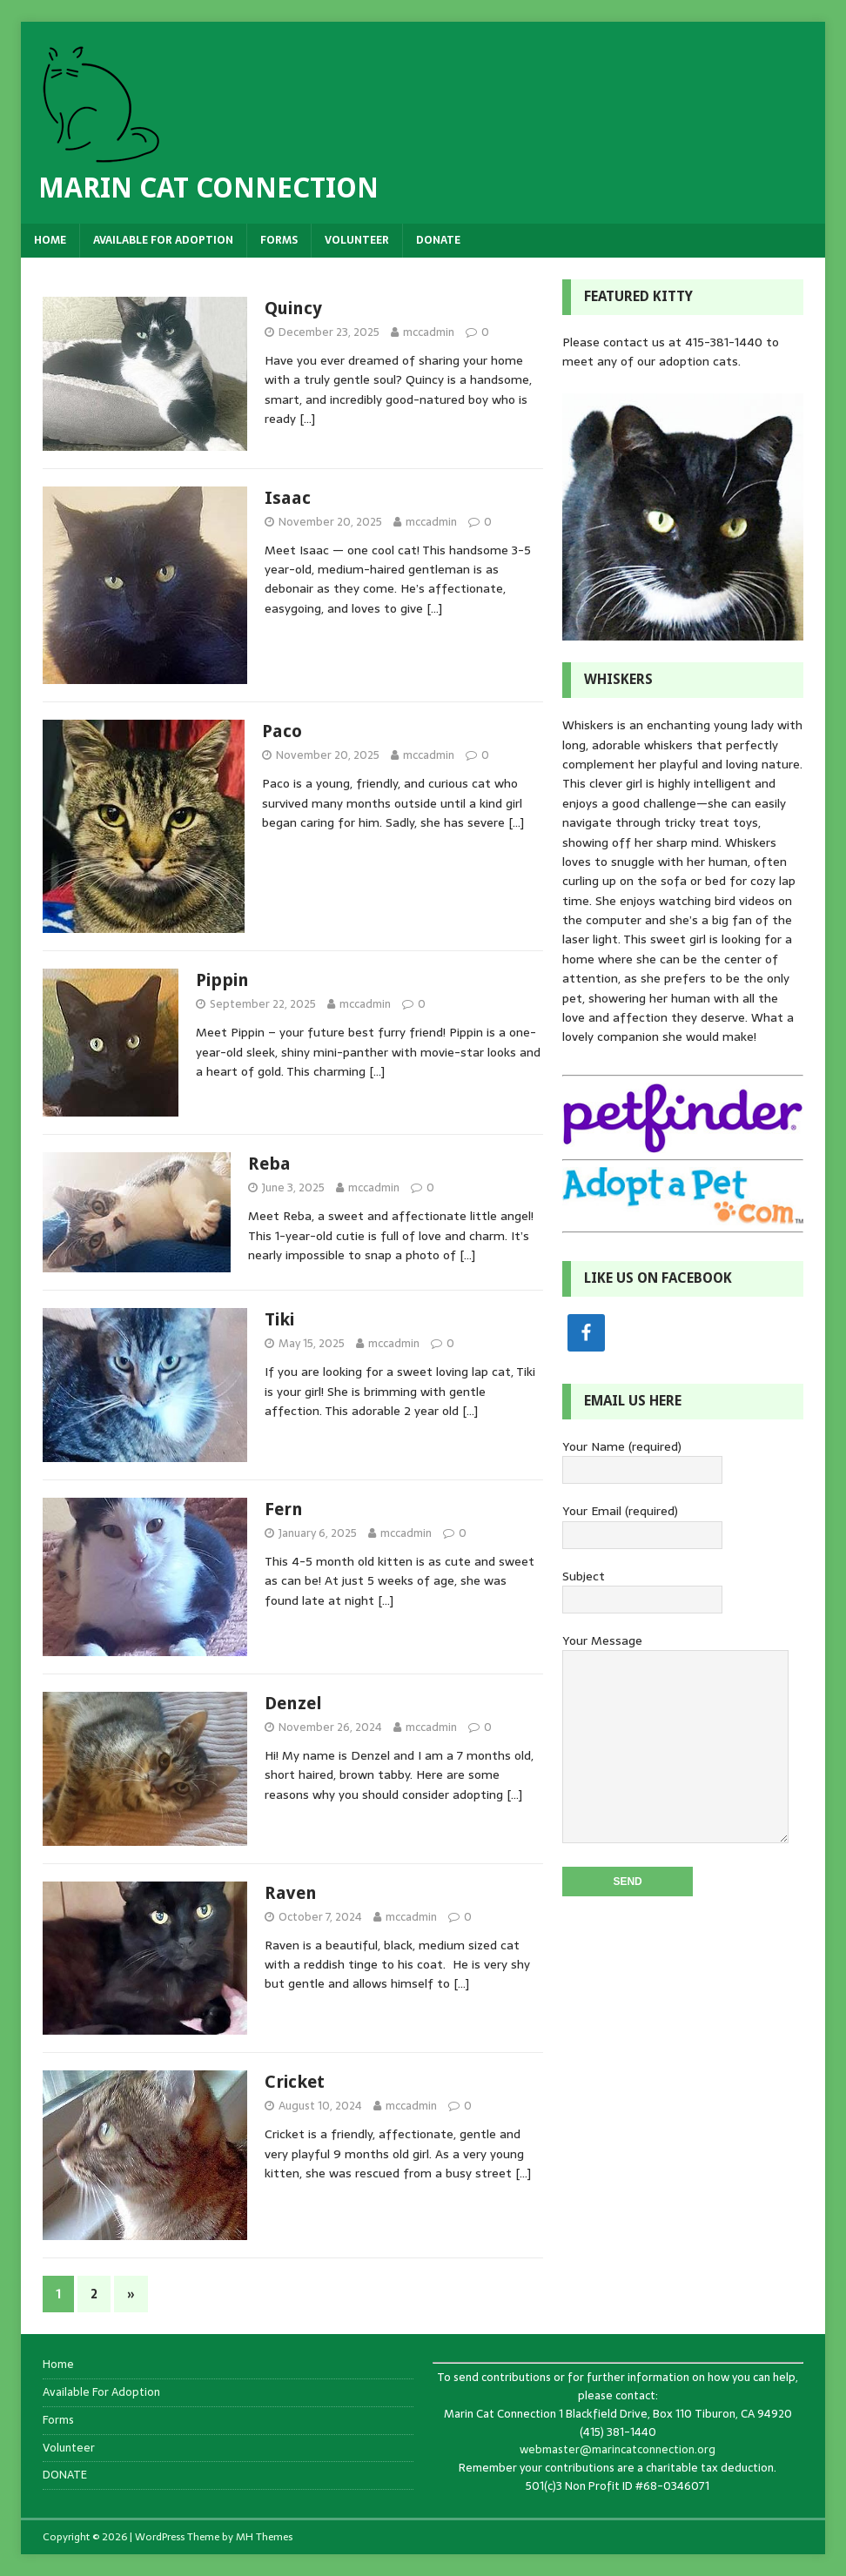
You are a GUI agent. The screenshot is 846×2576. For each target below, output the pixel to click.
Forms (279, 240)
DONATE (438, 240)
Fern (284, 1509)
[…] (307, 418)
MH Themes (264, 2537)
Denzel (293, 1703)
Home (50, 240)
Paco (282, 731)
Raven (291, 1892)
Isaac (288, 497)
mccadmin (428, 332)
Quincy (293, 308)
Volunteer (357, 240)
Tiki (279, 1319)
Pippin (222, 979)
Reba (269, 1163)
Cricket (295, 2081)
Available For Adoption (163, 240)
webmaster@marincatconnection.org (617, 2449)
